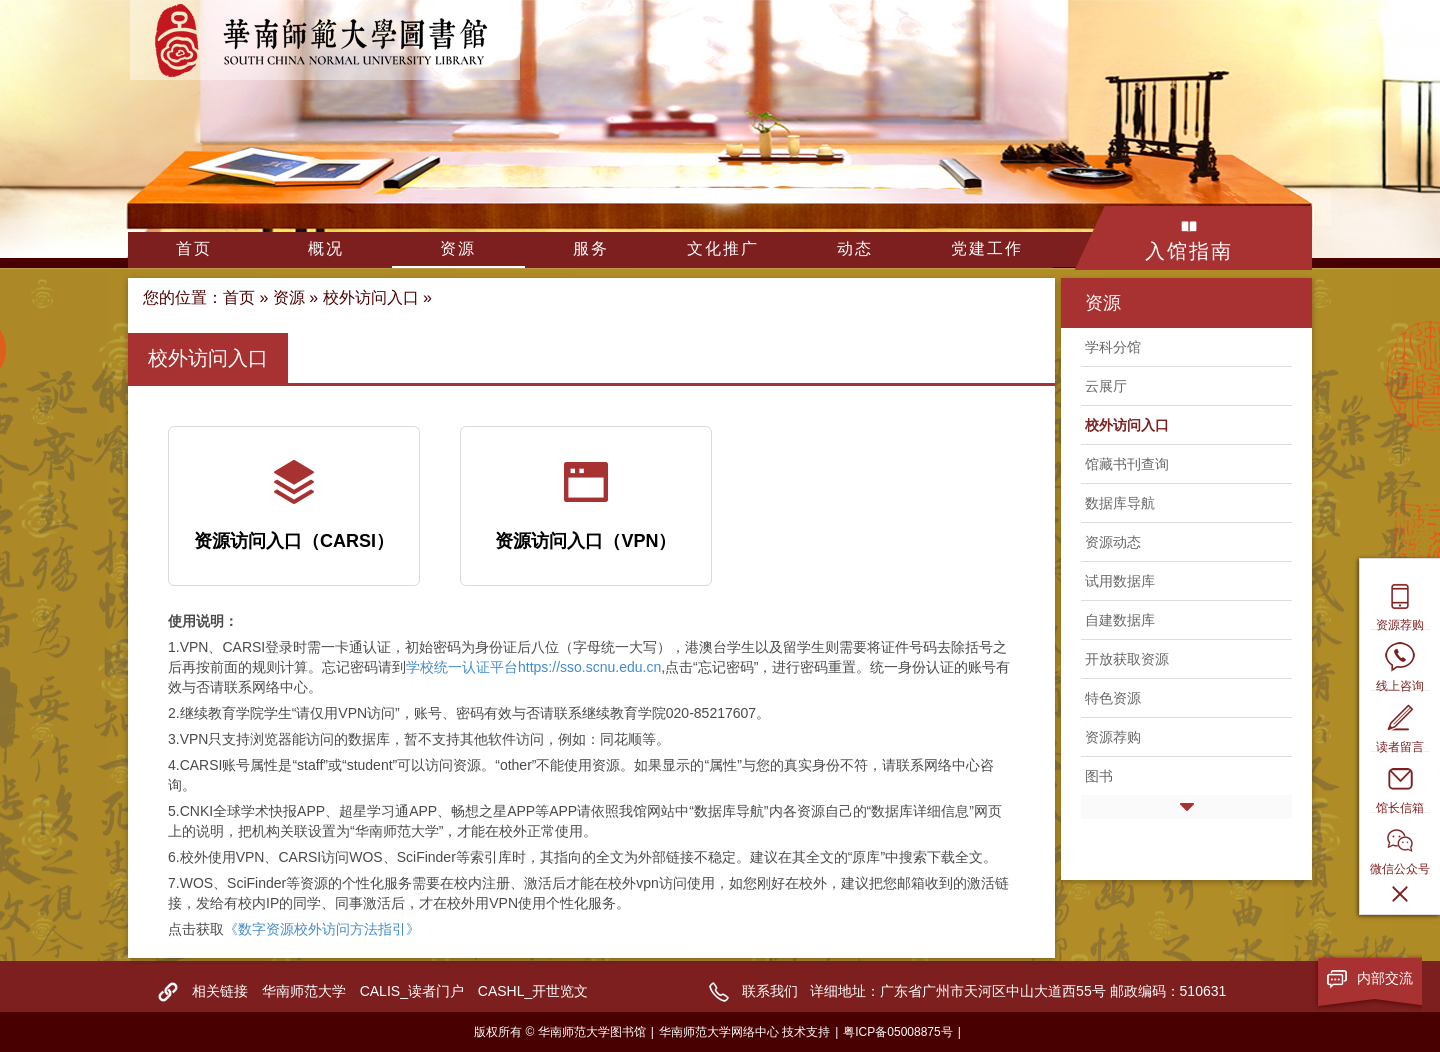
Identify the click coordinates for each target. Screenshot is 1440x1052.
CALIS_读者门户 (412, 991)
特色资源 (1113, 698)
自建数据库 (1120, 620)
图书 (1099, 776)
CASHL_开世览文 (533, 991)
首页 (194, 248)
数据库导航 (1120, 503)
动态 (855, 248)
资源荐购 (1113, 737)
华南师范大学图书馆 (325, 40)
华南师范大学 (304, 991)
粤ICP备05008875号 (897, 1032)
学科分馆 (1113, 347)
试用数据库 (1120, 581)
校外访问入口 (371, 297)
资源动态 (1113, 542)
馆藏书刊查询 (1127, 464)
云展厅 (1106, 386)
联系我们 (770, 991)
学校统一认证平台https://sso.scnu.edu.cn (533, 667)
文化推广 (723, 248)
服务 (591, 248)
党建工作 (987, 248)
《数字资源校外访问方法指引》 (322, 929)
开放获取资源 (1127, 659)
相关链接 (220, 991)
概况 (326, 248)
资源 (458, 248)
